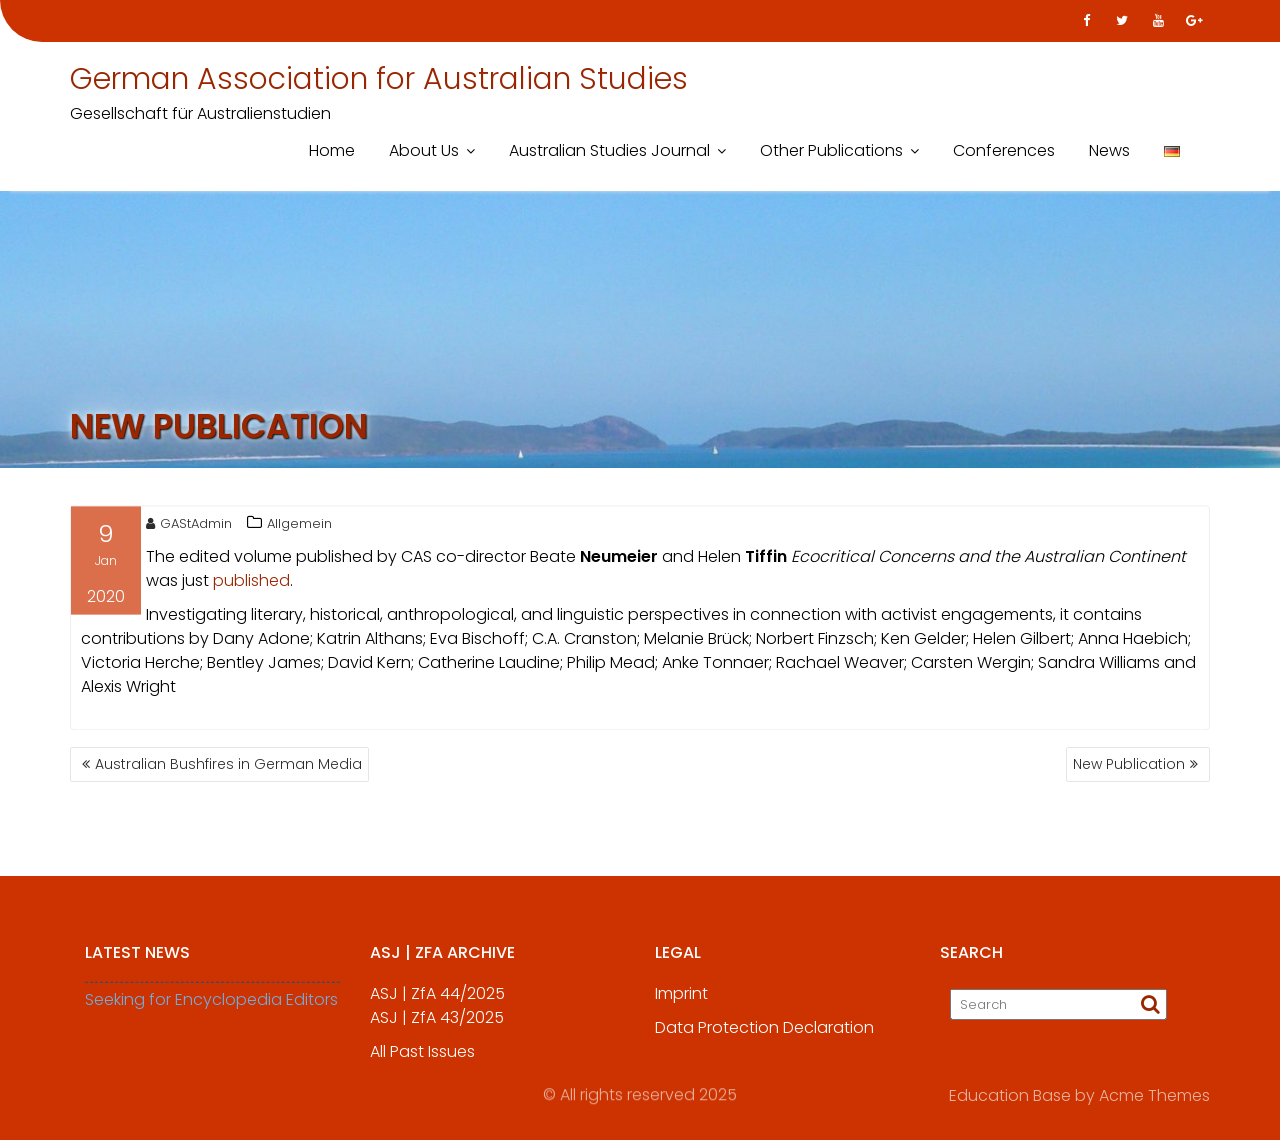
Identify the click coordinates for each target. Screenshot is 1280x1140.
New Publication (1129, 764)
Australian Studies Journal (609, 150)
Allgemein (299, 526)
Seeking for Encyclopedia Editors (211, 1006)
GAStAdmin (189, 526)
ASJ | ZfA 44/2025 (437, 1000)
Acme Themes (1154, 1094)
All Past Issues (422, 1058)
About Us (424, 150)
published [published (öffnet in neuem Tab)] (251, 583)
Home (332, 150)
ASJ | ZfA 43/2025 (437, 1024)
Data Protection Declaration (764, 1034)
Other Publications (831, 150)
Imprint (681, 1000)
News (1109, 150)
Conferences (1004, 150)
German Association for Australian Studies (379, 79)
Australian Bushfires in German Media (228, 764)
